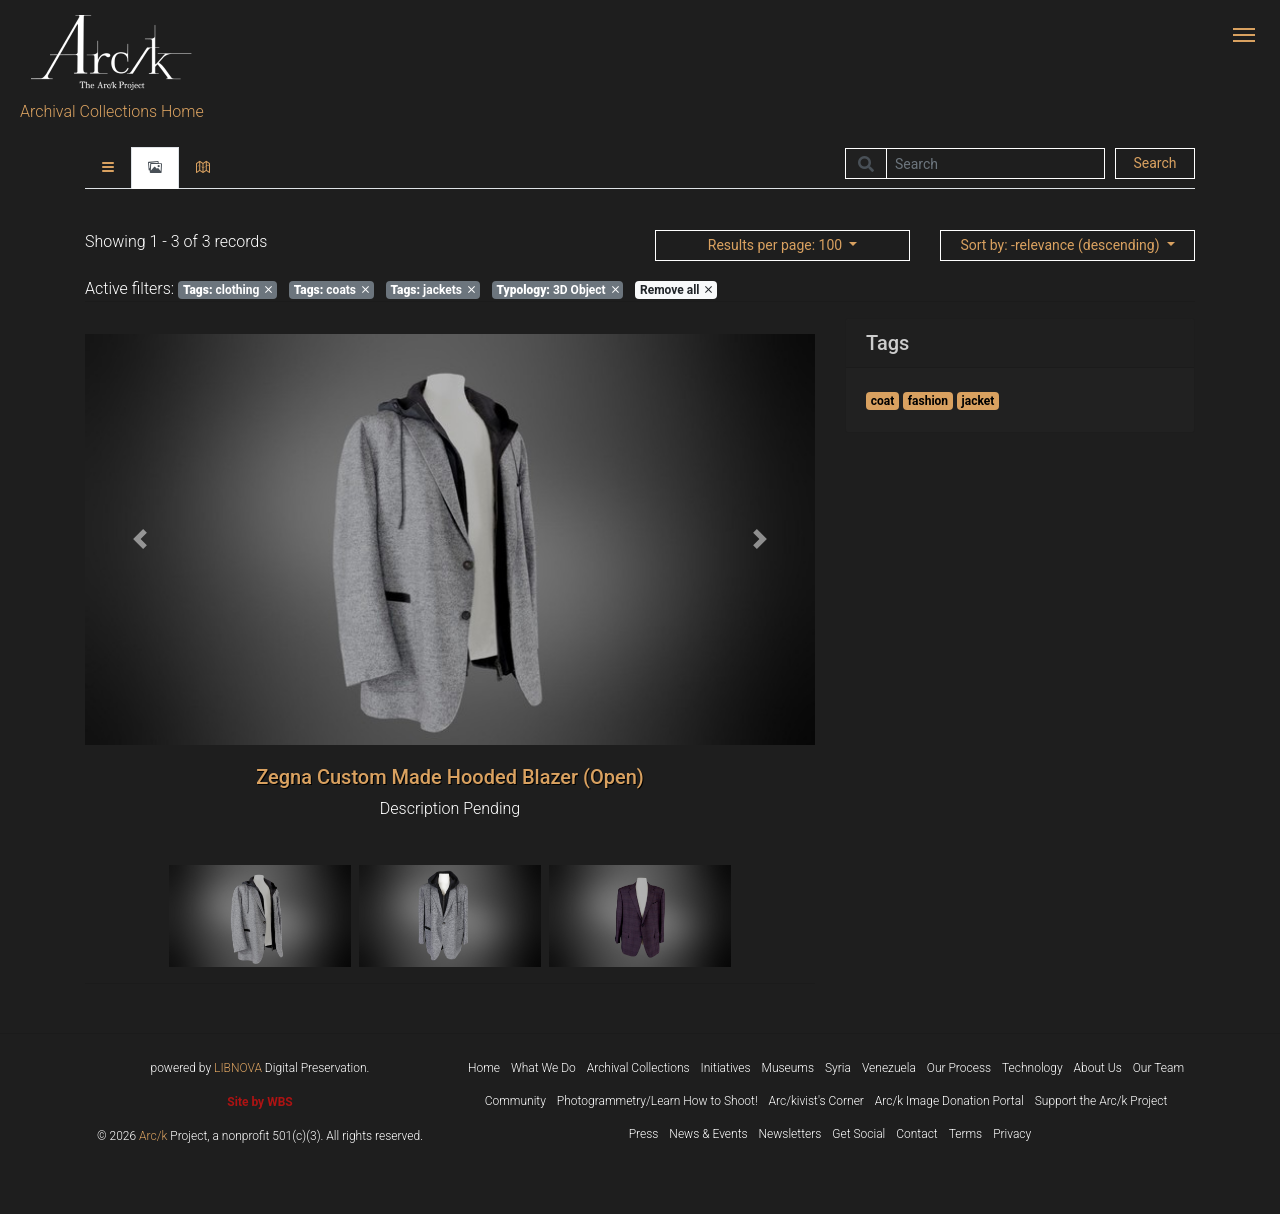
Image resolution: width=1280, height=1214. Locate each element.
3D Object (557, 290)
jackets (433, 290)
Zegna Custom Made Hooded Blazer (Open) (450, 777)
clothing (227, 290)
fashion (928, 401)
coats (331, 290)
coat (883, 401)
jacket (978, 401)
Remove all (676, 290)
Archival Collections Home (112, 111)
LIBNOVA (238, 1068)
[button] (140, 539)
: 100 (777, 245)
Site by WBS (259, 1102)
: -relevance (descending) (1061, 245)
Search (1154, 163)
